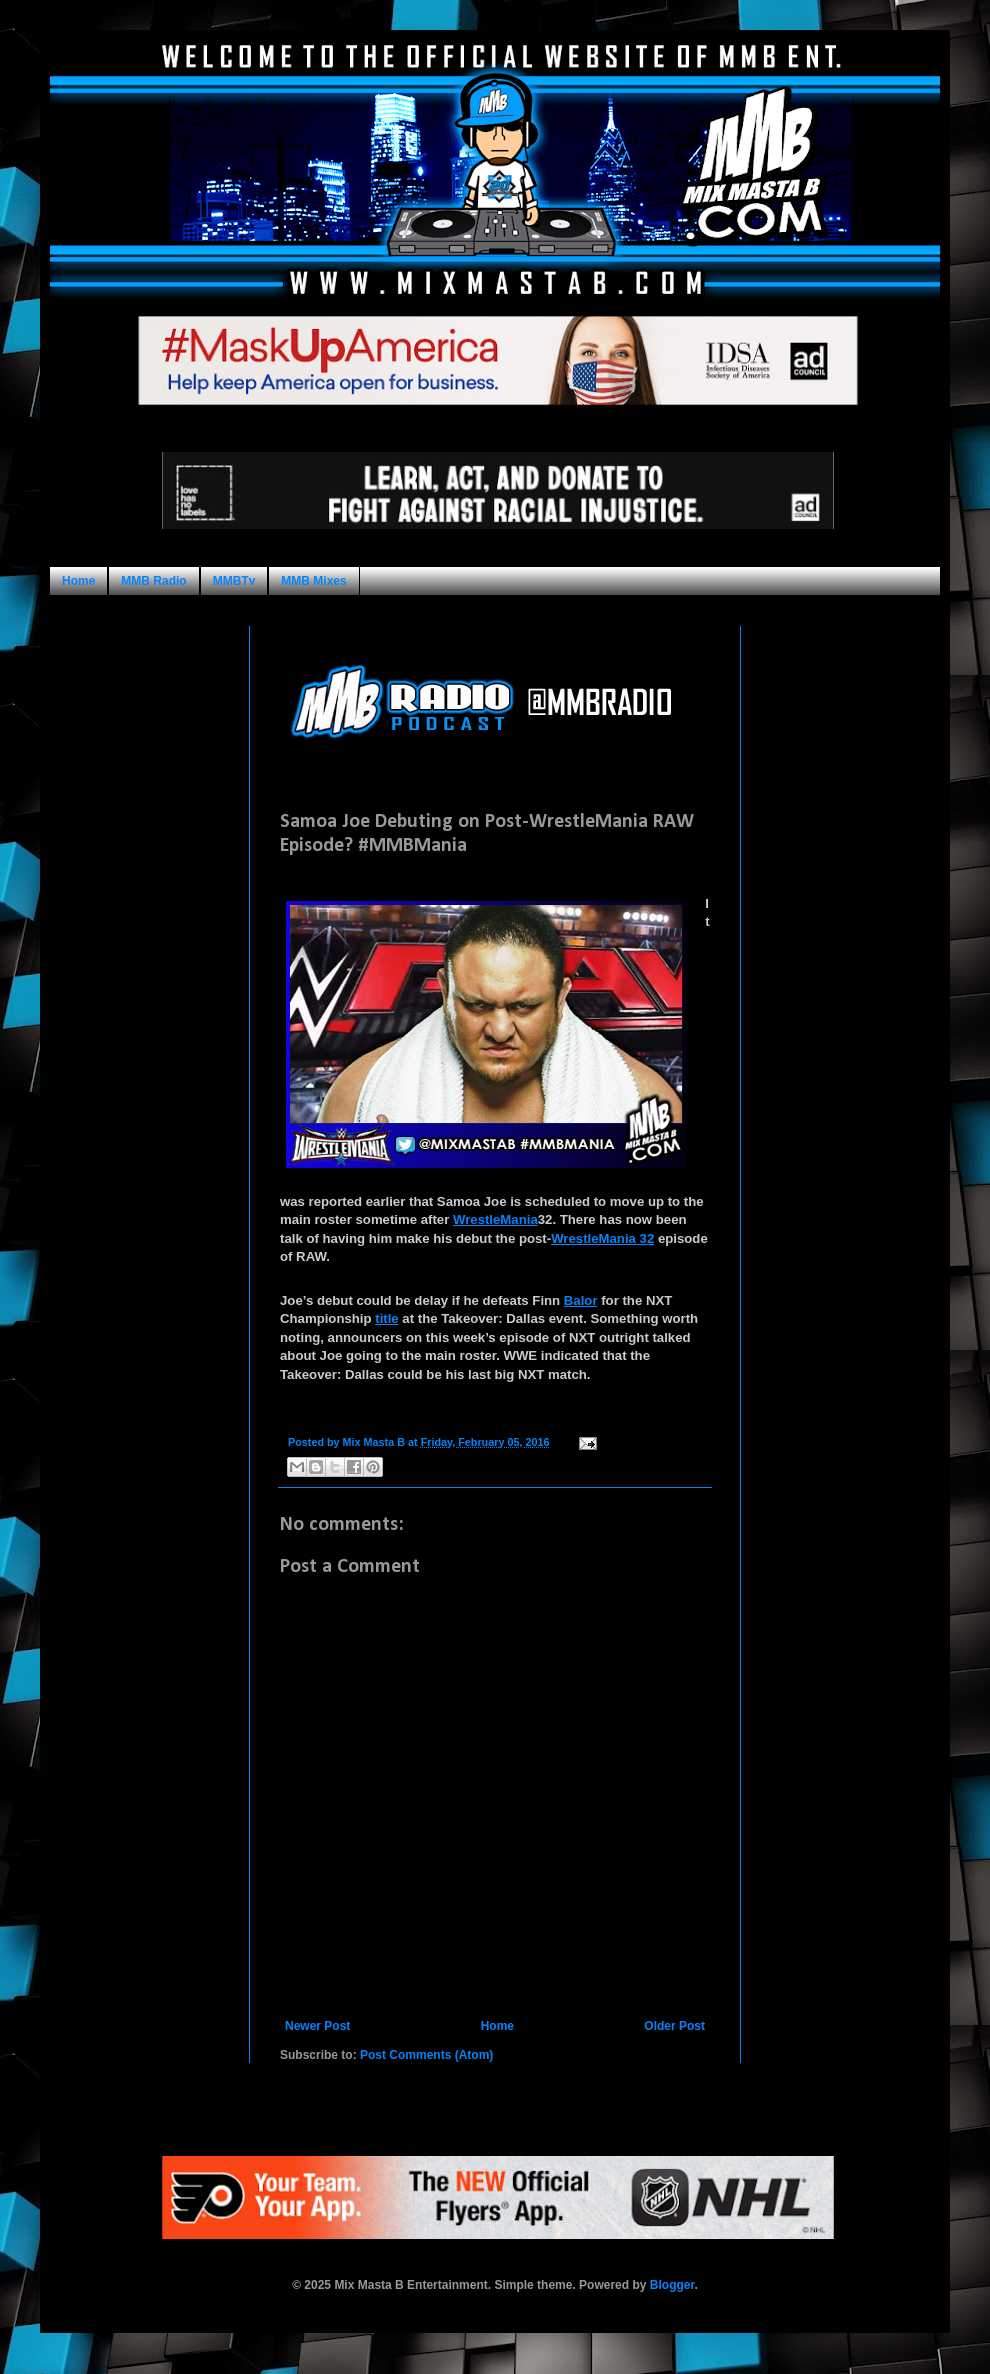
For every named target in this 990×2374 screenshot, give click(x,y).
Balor (581, 1300)
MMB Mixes (313, 581)
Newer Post (317, 2026)
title (386, 1318)
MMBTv (234, 581)
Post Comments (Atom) (426, 2055)
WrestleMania (495, 1219)
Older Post (674, 2026)
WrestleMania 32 (602, 1238)
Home (78, 581)
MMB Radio (153, 581)
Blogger (672, 2285)
